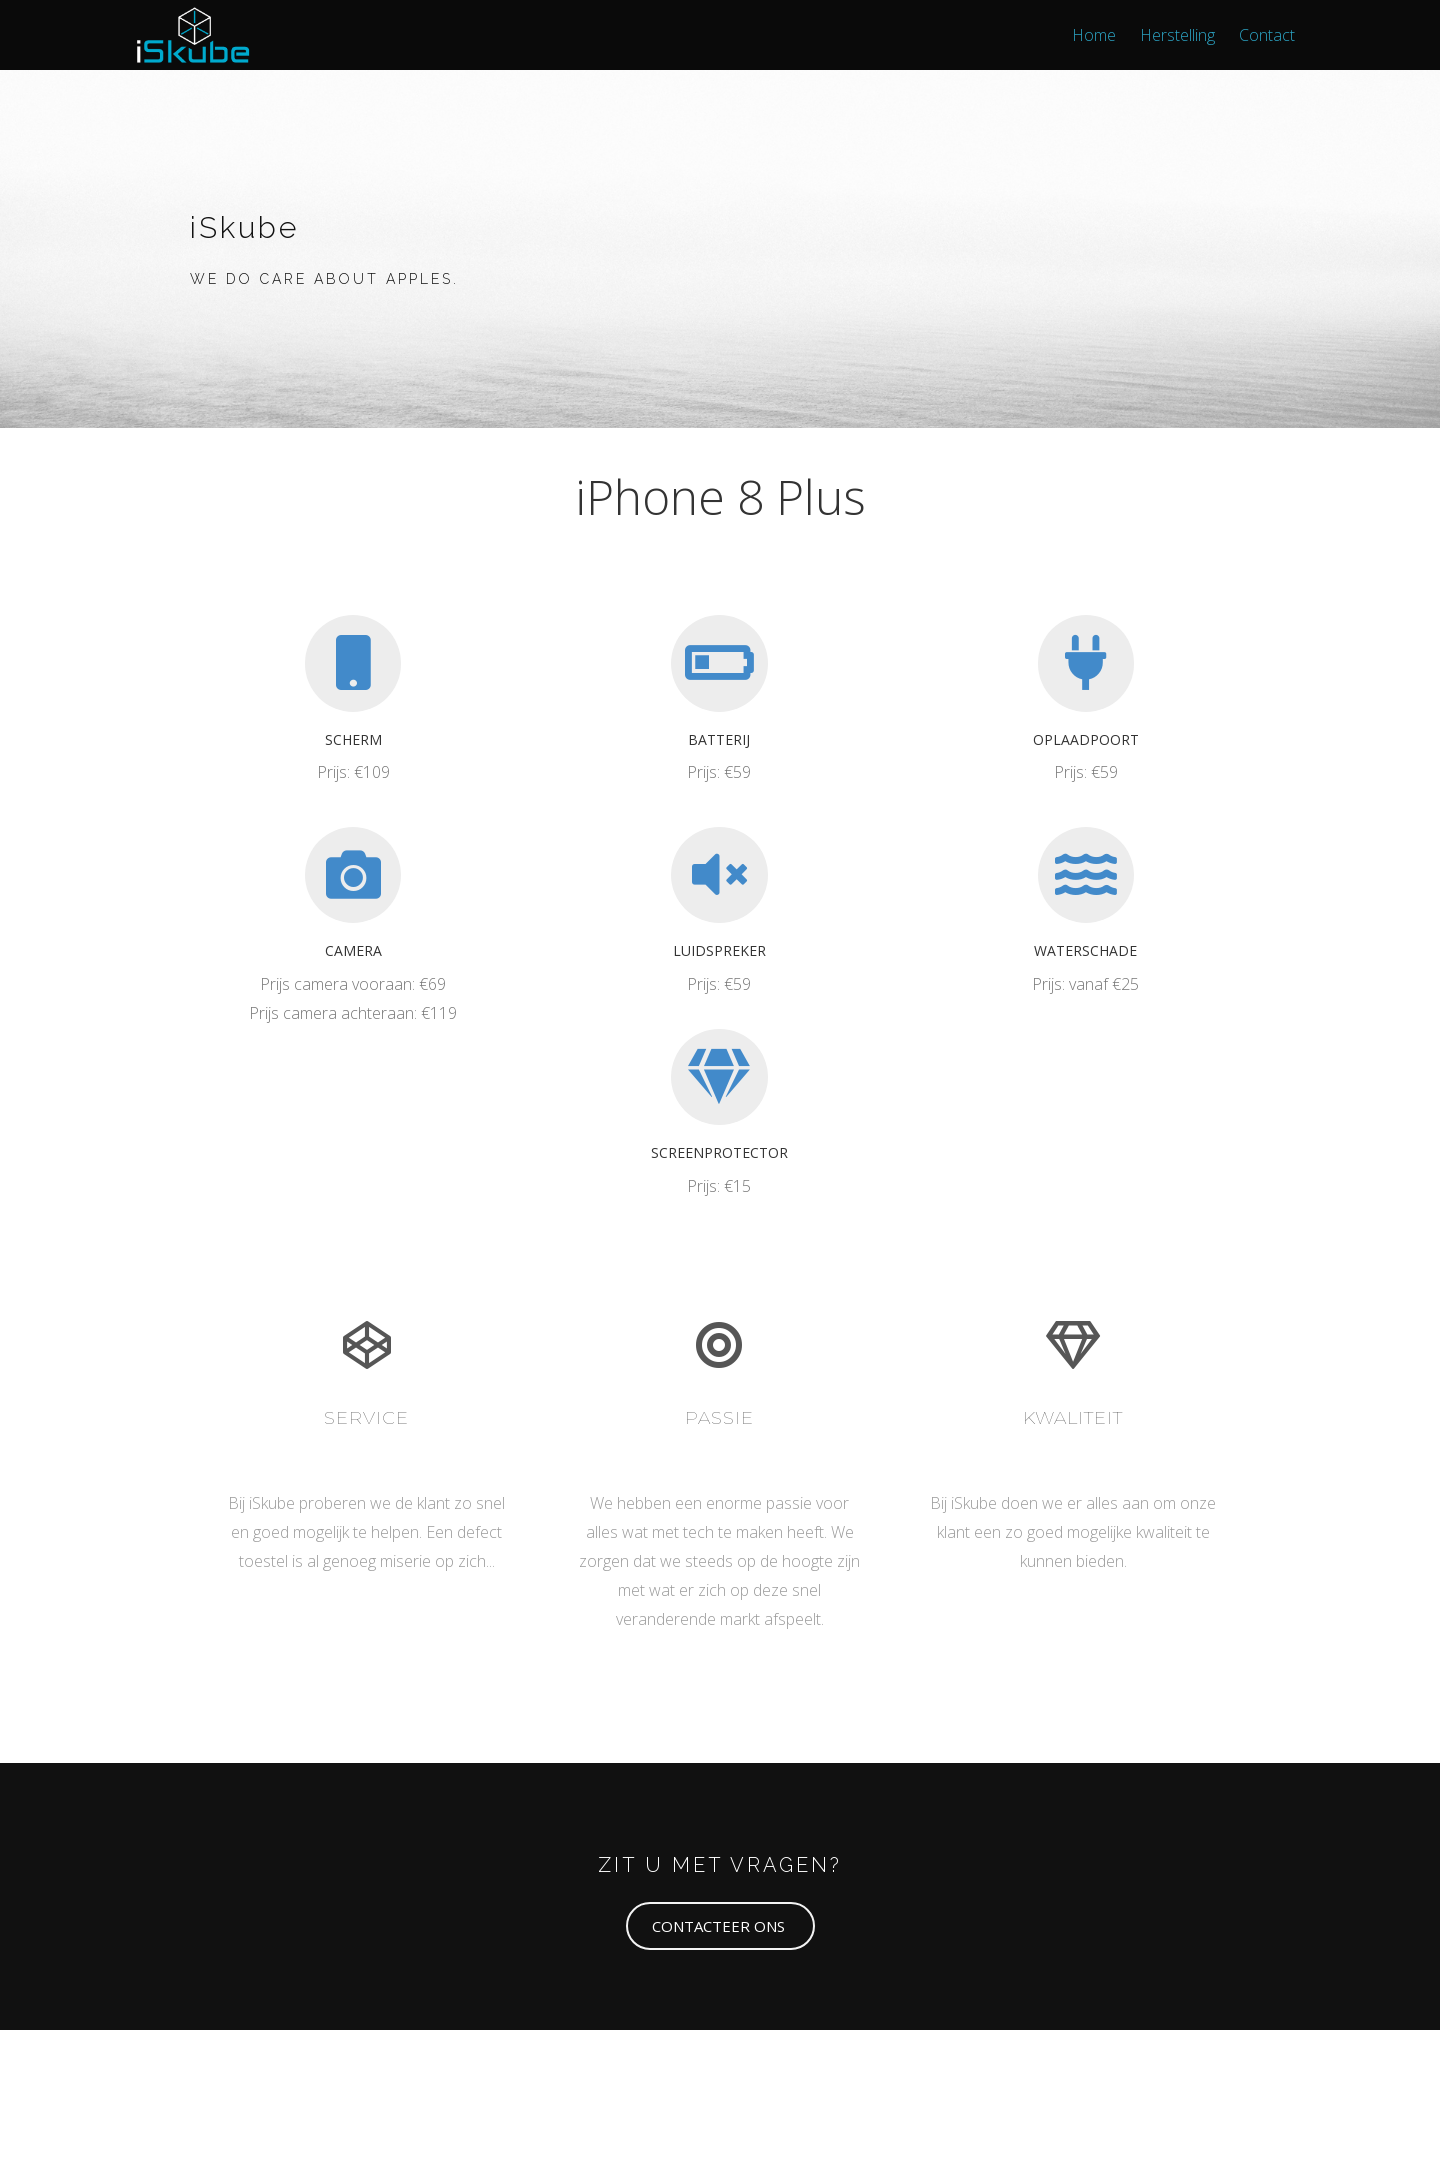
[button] (720, 1926)
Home (1094, 35)
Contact (1267, 35)
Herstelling (1177, 35)
